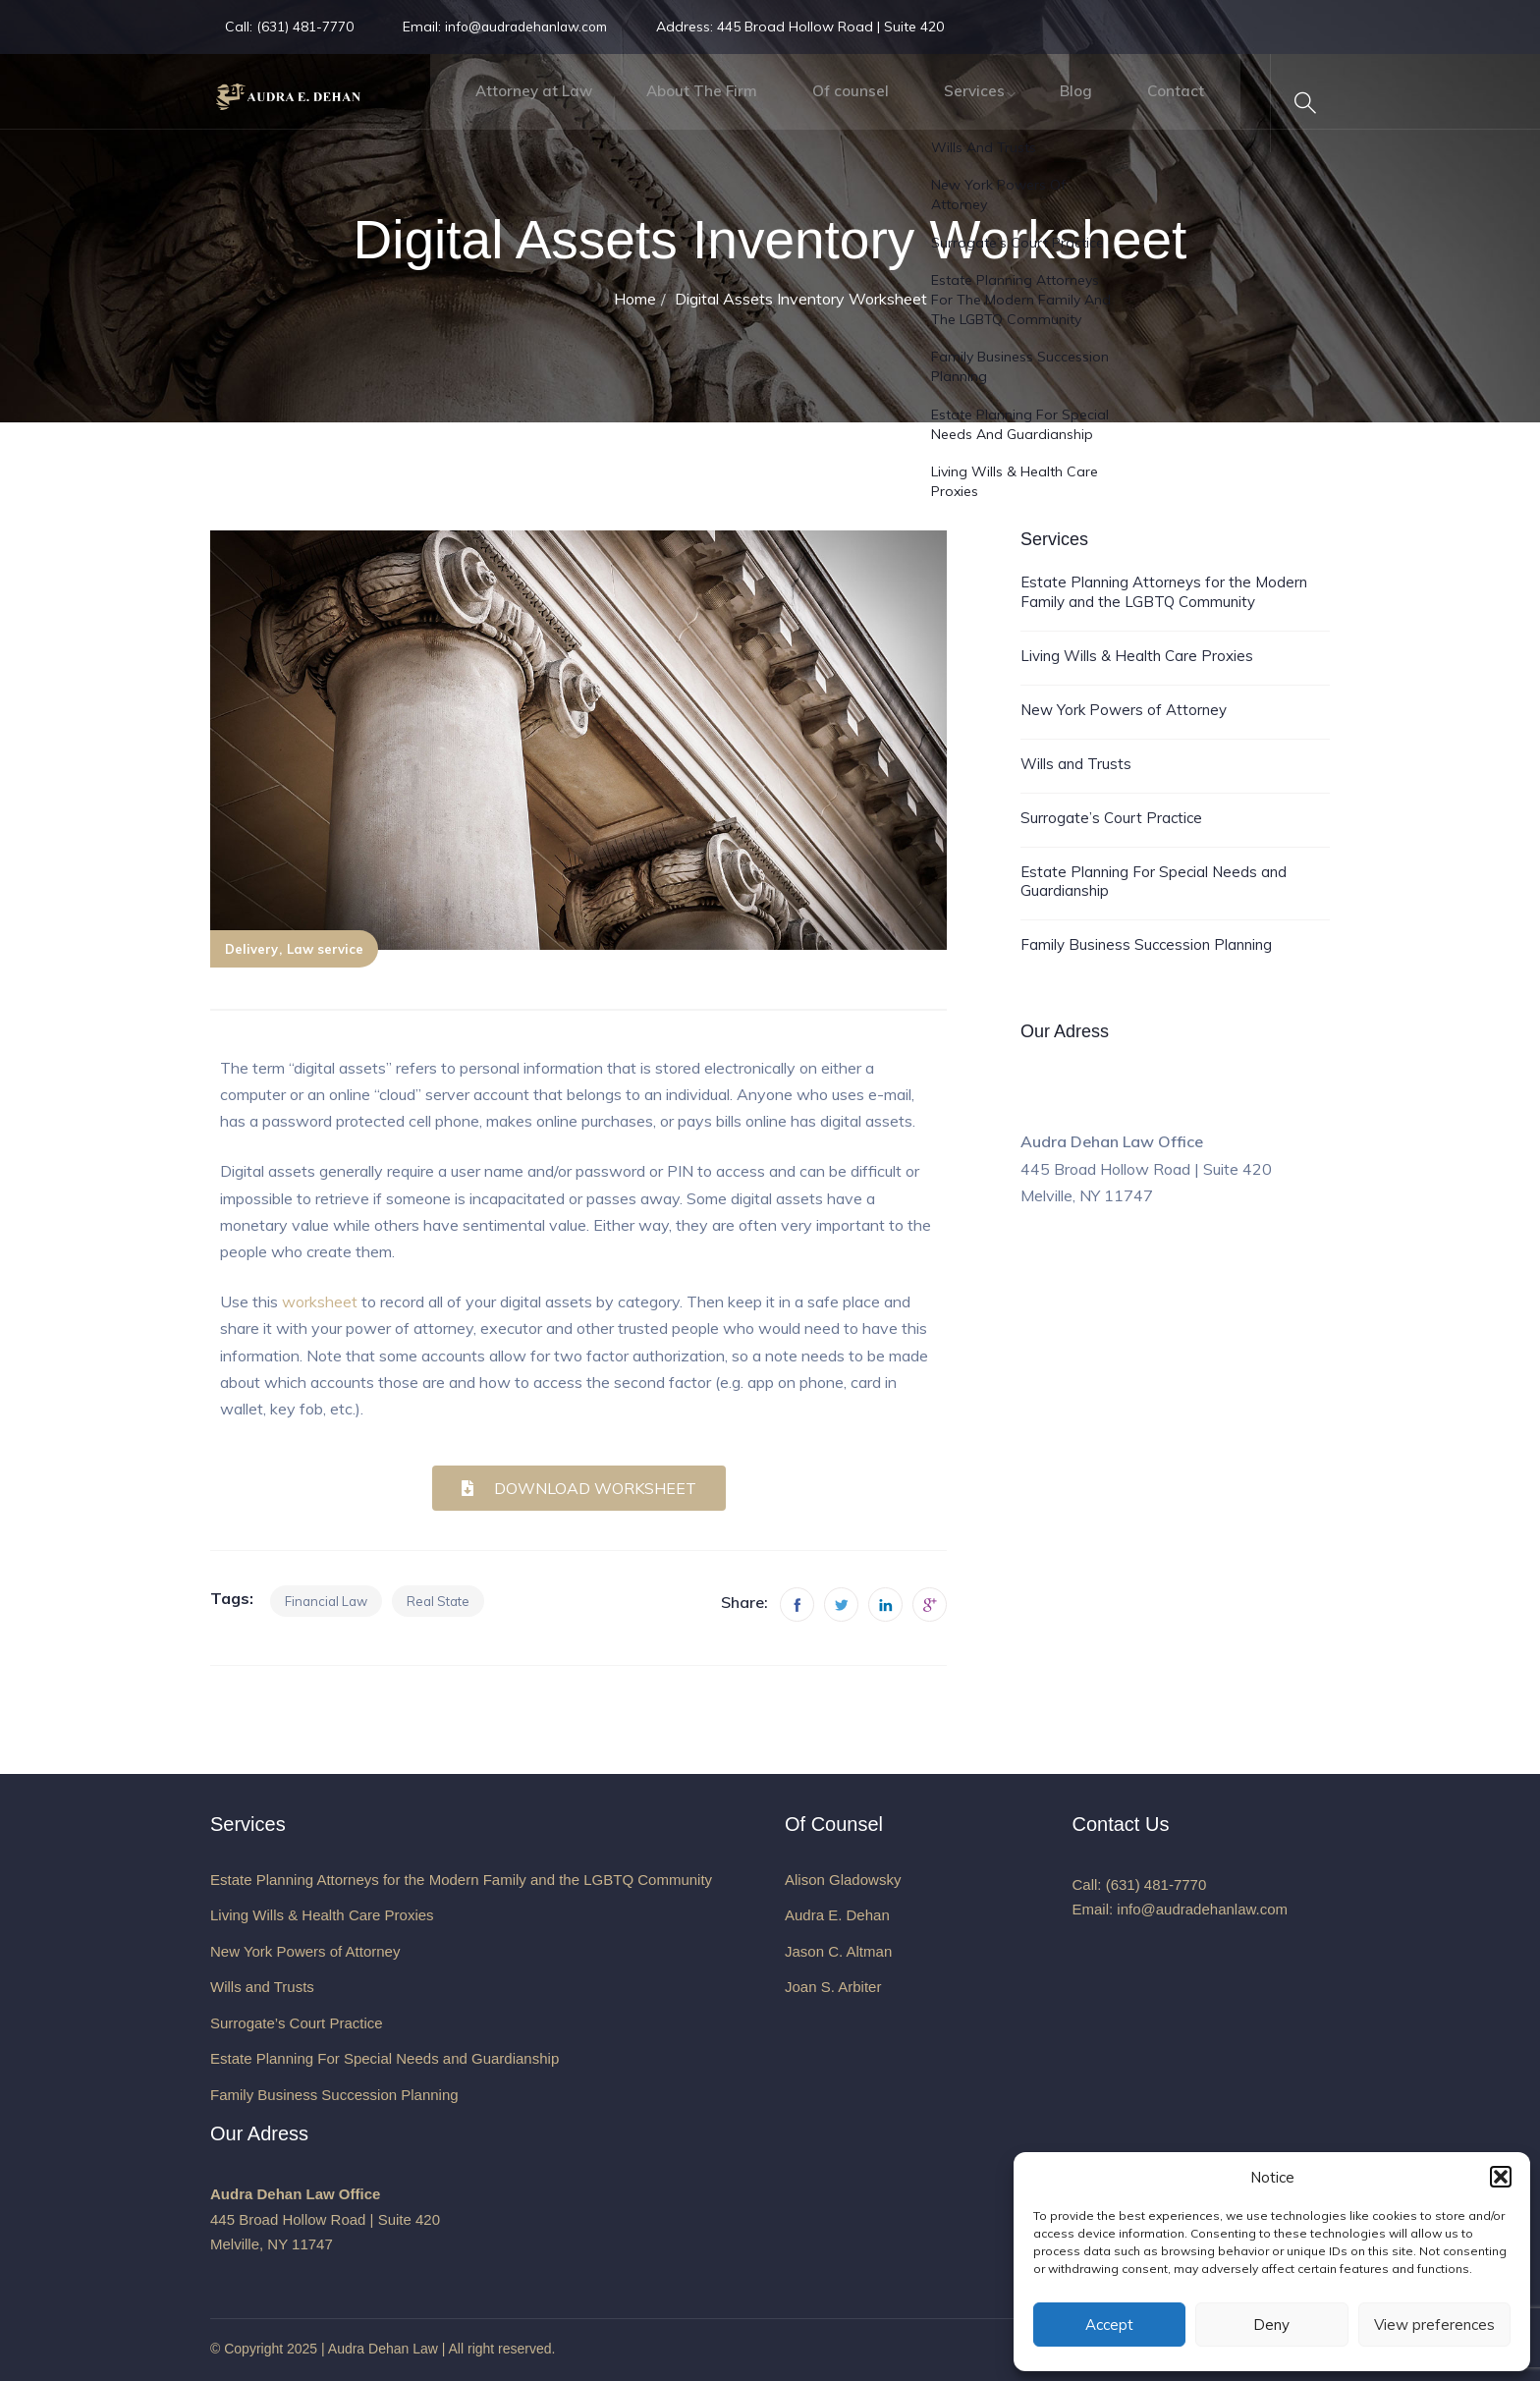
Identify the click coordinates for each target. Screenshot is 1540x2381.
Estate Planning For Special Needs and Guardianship (1153, 881)
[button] (1501, 2177)
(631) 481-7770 (303, 26)
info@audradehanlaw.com (531, 26)
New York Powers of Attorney (1123, 709)
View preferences (1434, 2324)
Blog (1053, 103)
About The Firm (661, 103)
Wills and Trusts (1075, 763)
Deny (1271, 2324)
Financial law (326, 1601)
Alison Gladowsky (843, 1879)
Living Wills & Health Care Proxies (1136, 655)
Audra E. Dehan (837, 1915)
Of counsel (817, 103)
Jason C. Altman (838, 1951)
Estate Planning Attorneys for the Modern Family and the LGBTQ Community (1163, 592)
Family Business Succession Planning (1146, 944)
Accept (1109, 2324)
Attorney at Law (484, 103)
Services (946, 103)
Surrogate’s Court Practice (1111, 817)
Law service (325, 949)
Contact (1157, 103)
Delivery (251, 949)
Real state (438, 1601)
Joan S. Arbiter (833, 1986)
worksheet (320, 1301)
